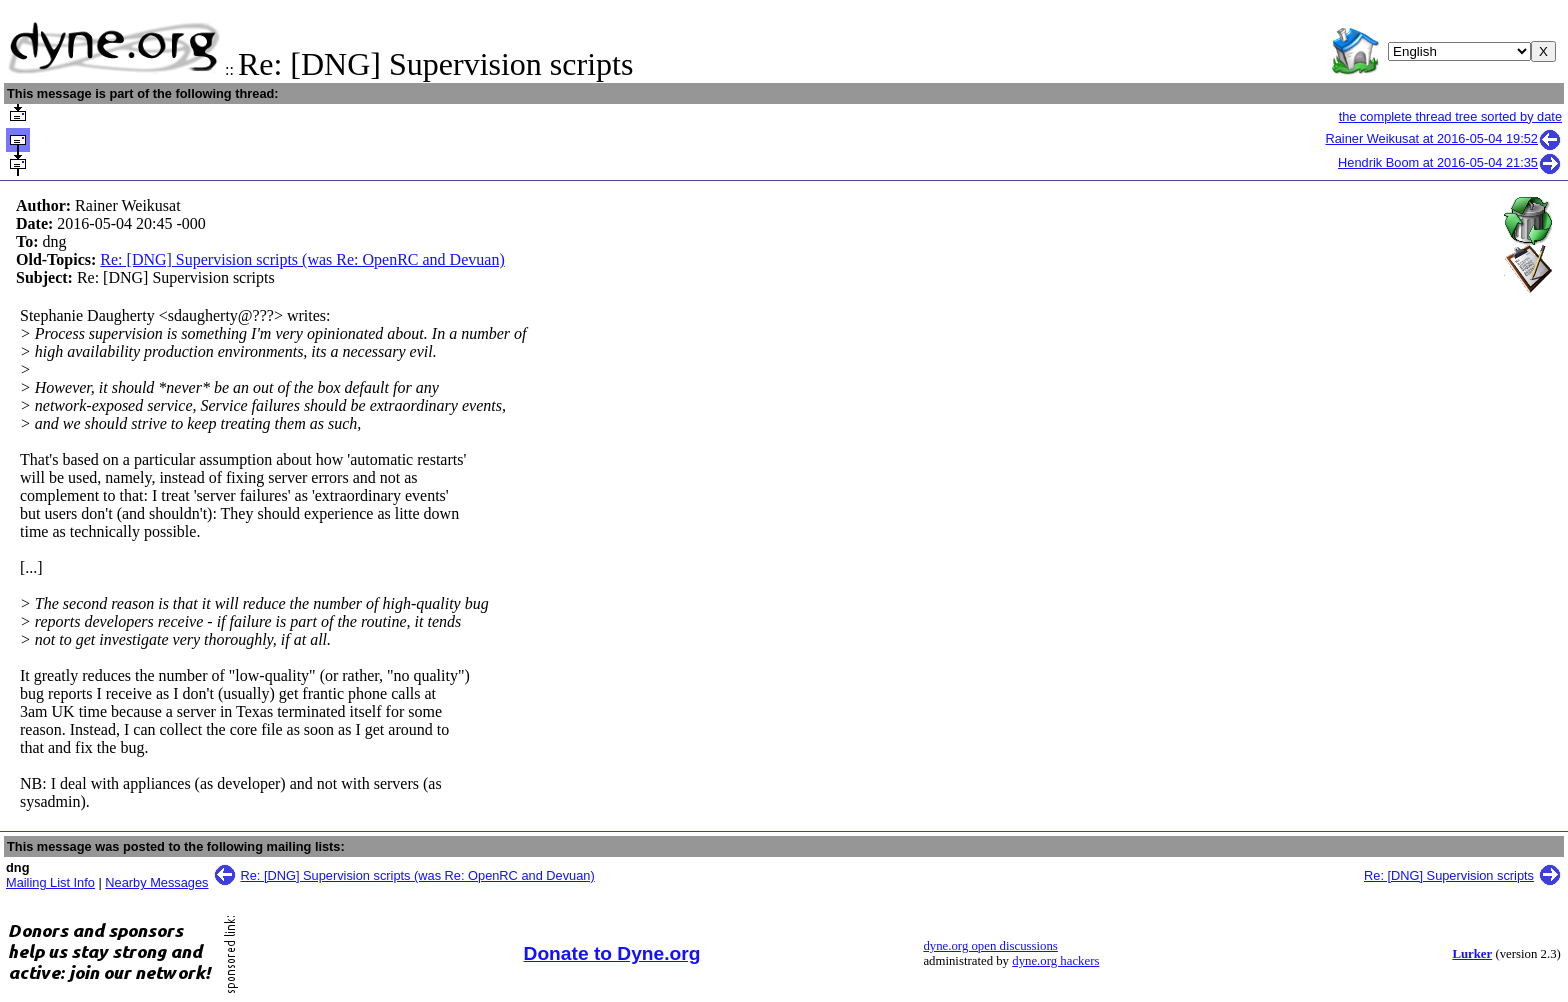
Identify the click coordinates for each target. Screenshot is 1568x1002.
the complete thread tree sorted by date (1450, 116)
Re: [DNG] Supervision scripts (1449, 875)
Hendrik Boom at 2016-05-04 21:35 (1450, 162)
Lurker (1472, 954)
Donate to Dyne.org (612, 953)
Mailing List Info (50, 882)
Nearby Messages (156, 882)
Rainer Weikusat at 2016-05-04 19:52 (1444, 138)
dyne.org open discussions (990, 946)
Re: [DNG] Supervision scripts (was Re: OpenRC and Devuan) (302, 259)
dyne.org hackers (1055, 961)
